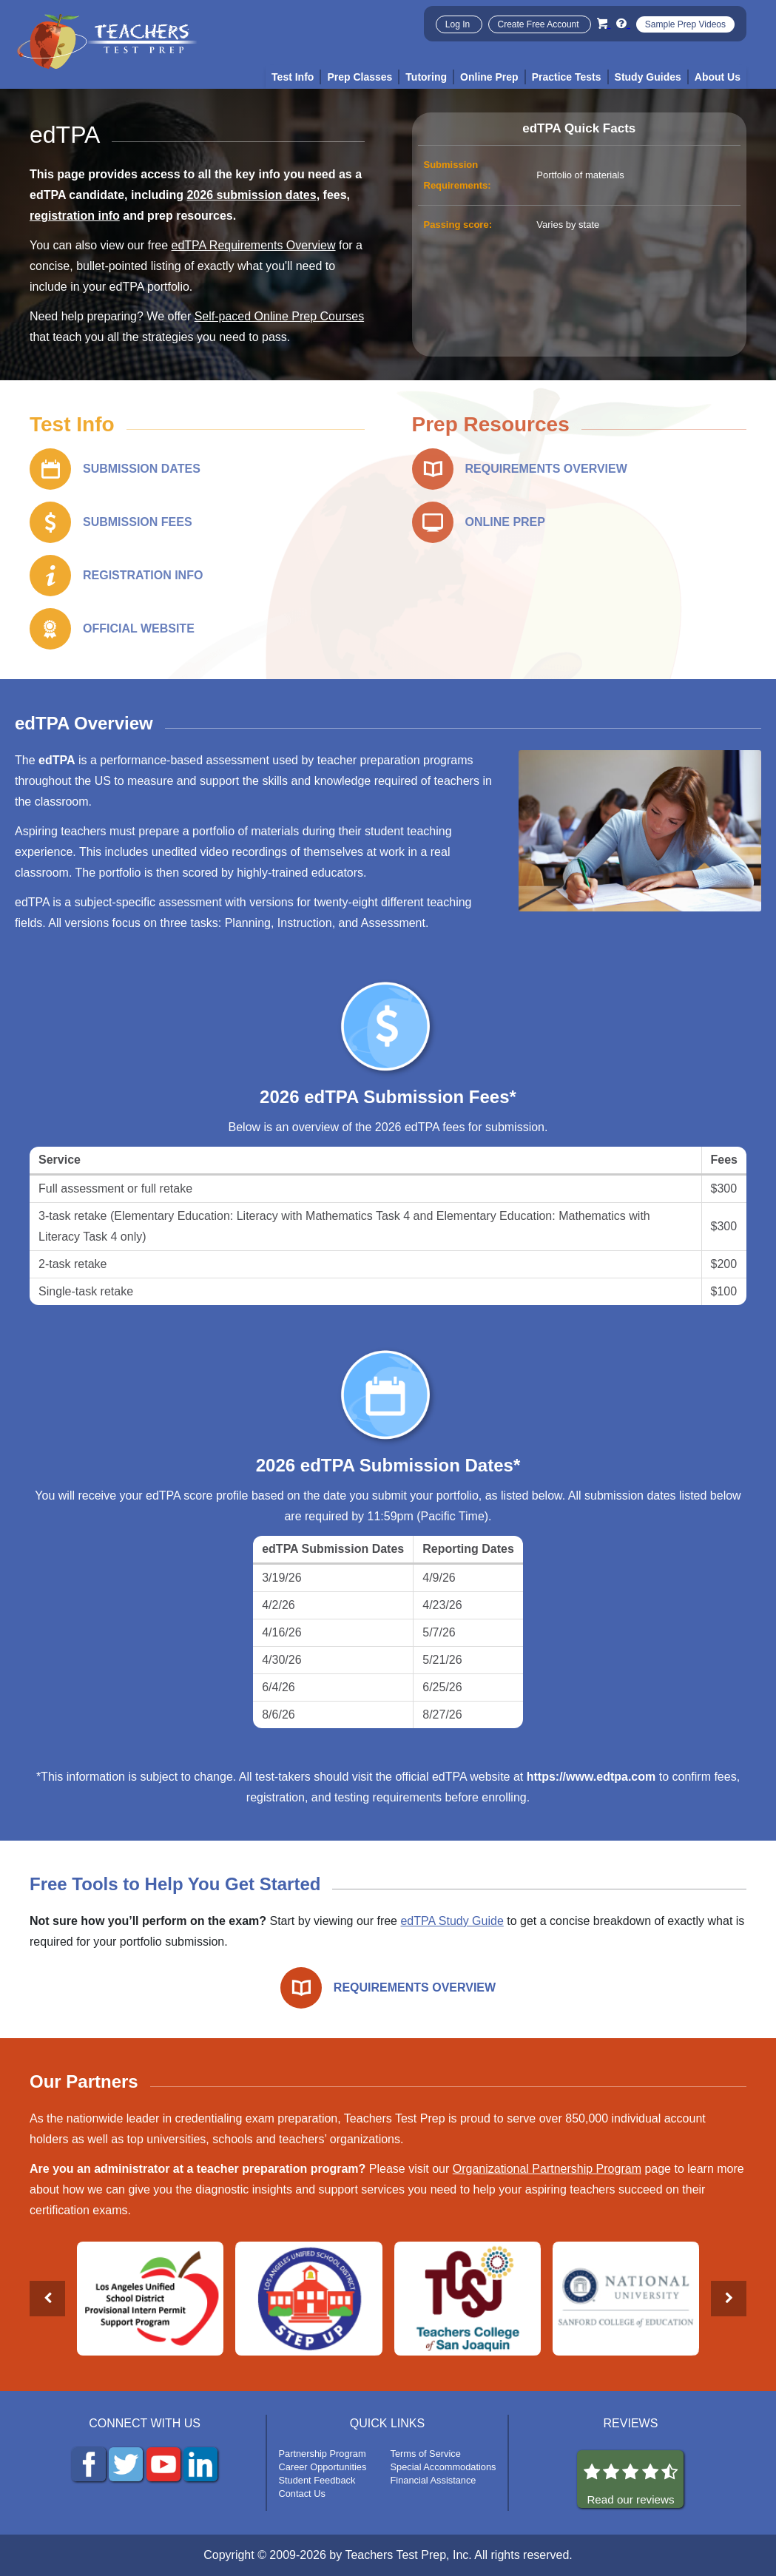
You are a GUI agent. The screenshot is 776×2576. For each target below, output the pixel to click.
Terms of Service (426, 2453)
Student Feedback (317, 2480)
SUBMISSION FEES (137, 522)
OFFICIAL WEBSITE (139, 628)
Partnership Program (322, 2453)
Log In (459, 24)
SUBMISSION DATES (141, 468)
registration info (75, 215)
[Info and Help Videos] (622, 23)
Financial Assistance (433, 2480)
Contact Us (302, 2493)
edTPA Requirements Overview (254, 245)
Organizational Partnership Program (547, 2168)
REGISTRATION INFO (143, 575)
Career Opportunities (323, 2466)
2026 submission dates (251, 195)
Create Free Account (539, 24)
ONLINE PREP (505, 522)
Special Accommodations (443, 2466)
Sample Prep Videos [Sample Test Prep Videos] (685, 24)
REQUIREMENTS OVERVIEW (546, 468)
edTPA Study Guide (451, 1921)
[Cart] (603, 23)
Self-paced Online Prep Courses (279, 316)
